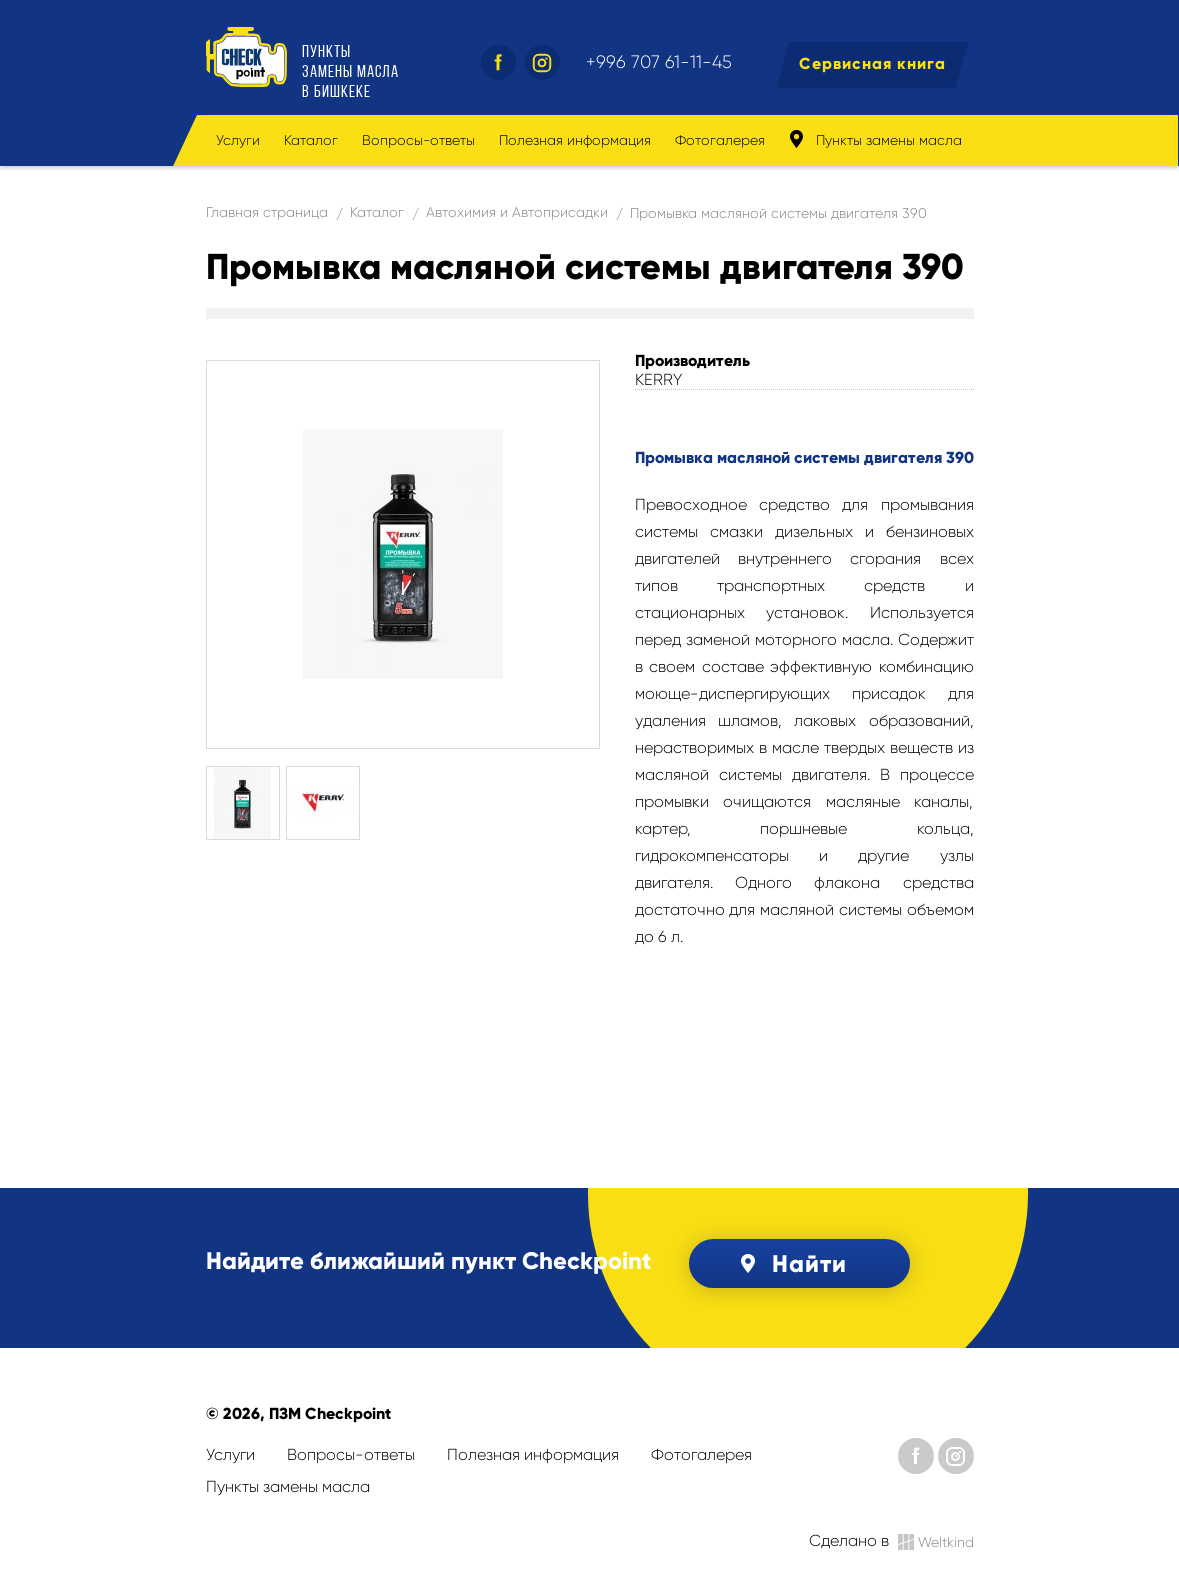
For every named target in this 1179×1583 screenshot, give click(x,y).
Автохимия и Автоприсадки (517, 212)
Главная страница (267, 212)
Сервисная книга (872, 63)
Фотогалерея (720, 140)
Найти (790, 1263)
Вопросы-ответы (418, 140)
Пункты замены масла (875, 139)
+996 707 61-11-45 (659, 62)
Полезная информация (575, 140)
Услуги (238, 140)
